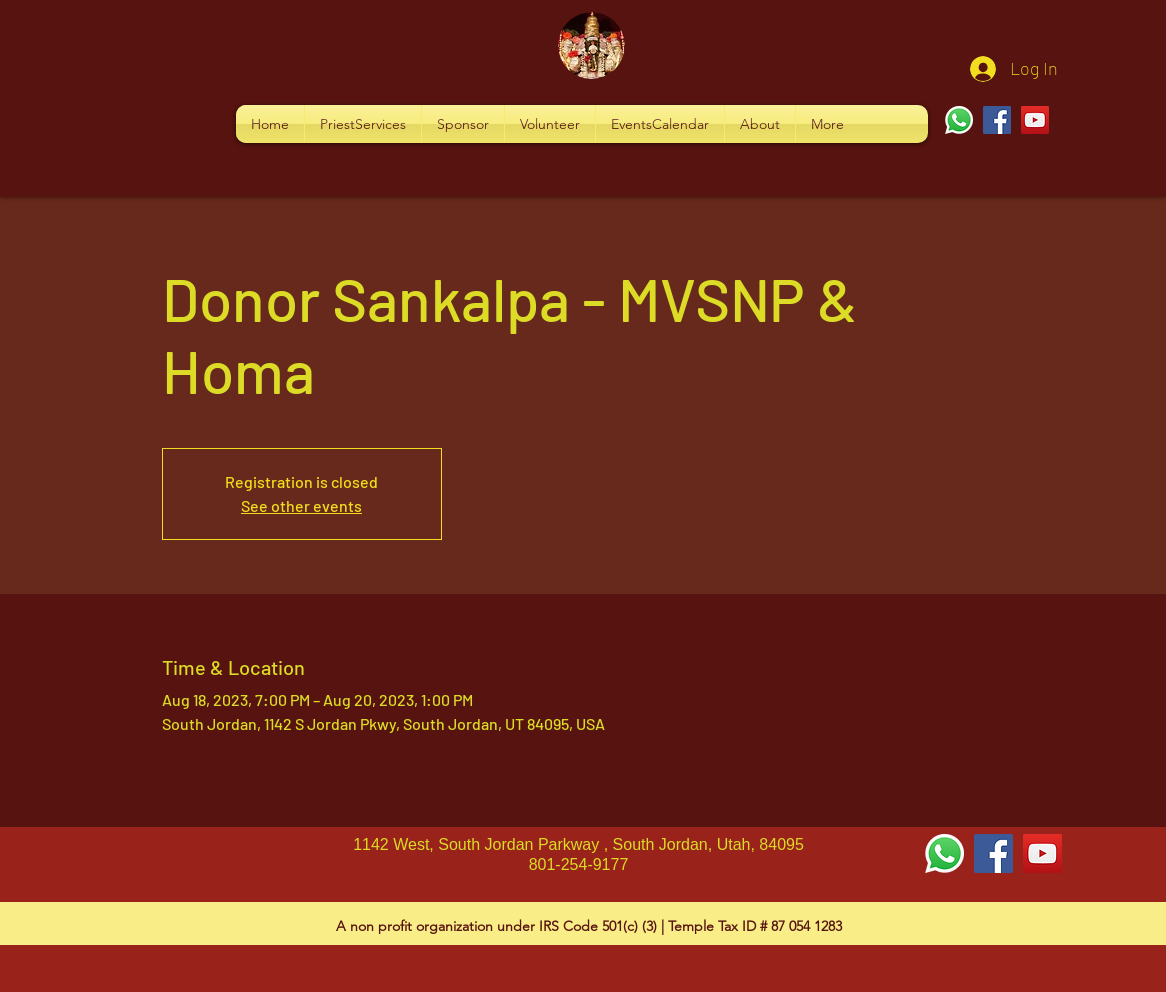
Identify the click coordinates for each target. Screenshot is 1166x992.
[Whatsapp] (959, 120)
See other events (301, 505)
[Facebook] (997, 120)
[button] (363, 124)
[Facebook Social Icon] (993, 853)
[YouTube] (1035, 120)
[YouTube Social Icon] (1042, 853)
